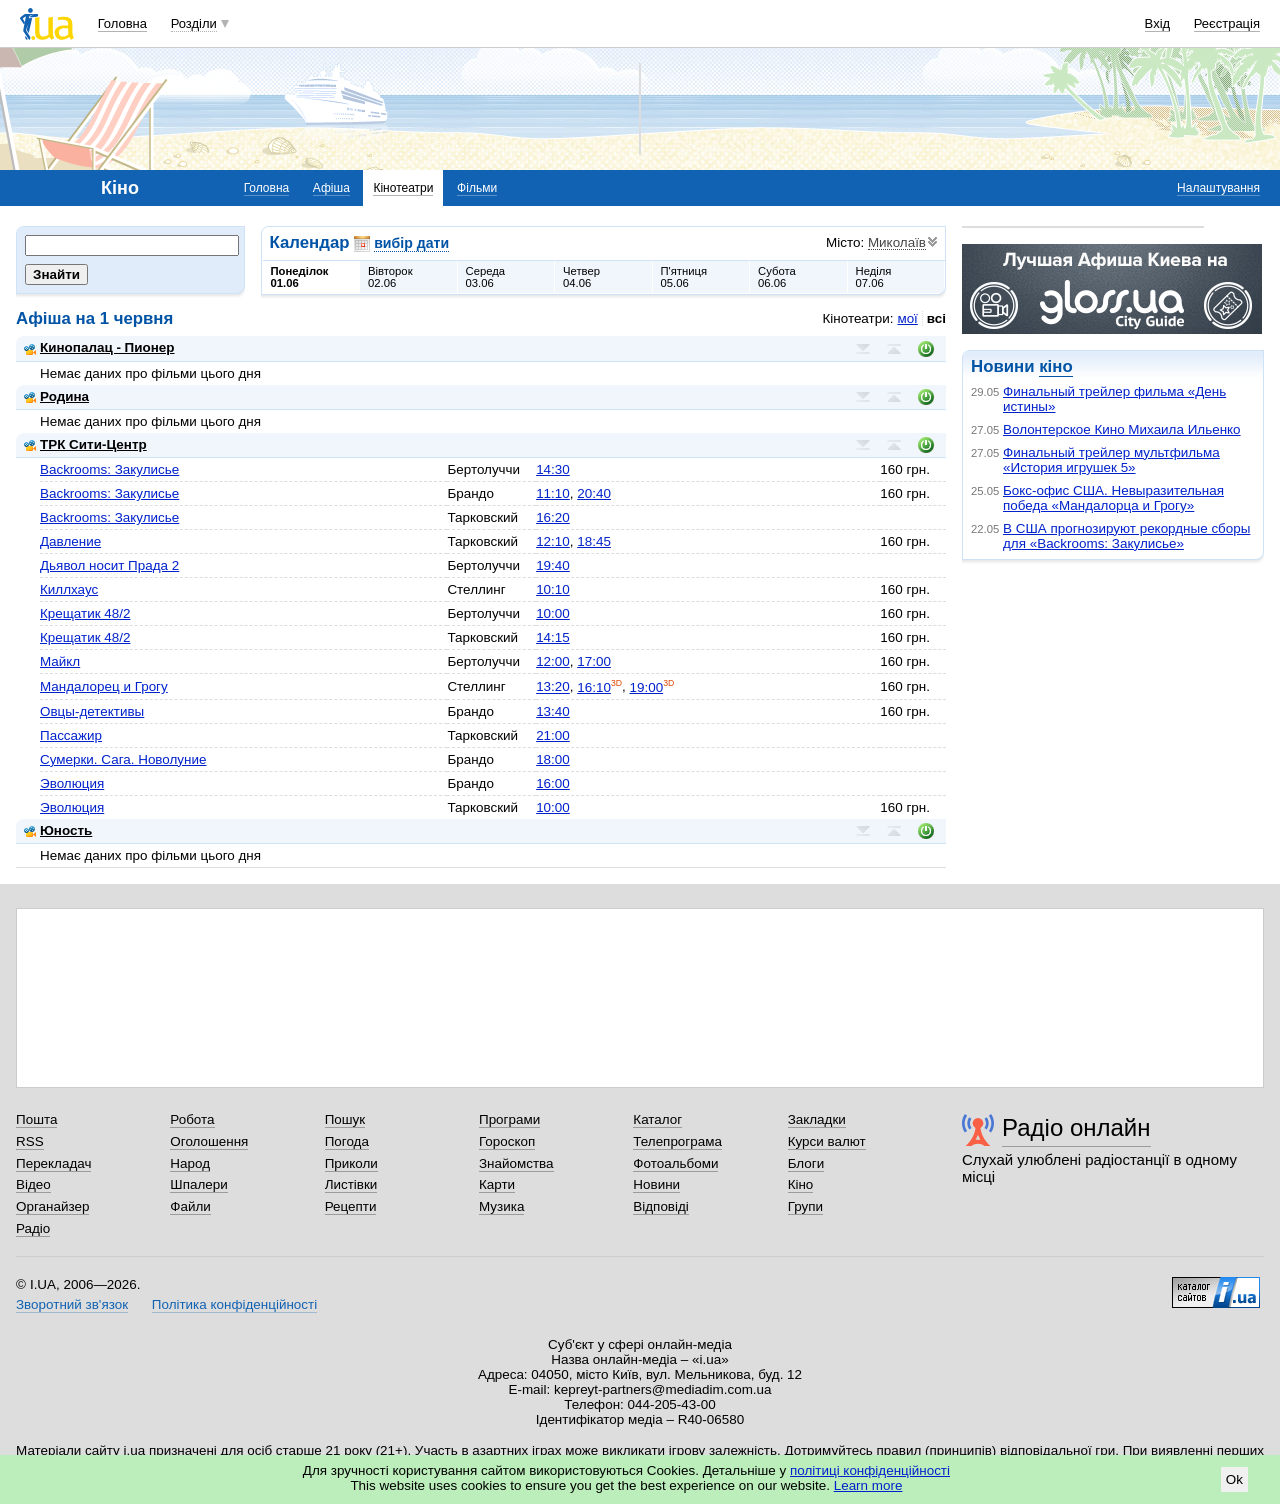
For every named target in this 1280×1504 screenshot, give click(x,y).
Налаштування (1218, 188)
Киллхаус (69, 589)
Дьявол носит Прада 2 (109, 565)
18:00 (553, 759)
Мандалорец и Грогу (104, 686)
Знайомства (516, 1163)
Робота (192, 1119)
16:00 (553, 783)
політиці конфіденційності (870, 1470)
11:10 (553, 493)
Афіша (331, 188)
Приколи (351, 1163)
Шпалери (198, 1184)
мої (907, 318)
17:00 (594, 661)
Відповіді (661, 1206)
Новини (656, 1184)
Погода (347, 1141)
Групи (805, 1206)
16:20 (553, 517)
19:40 (553, 565)
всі (936, 318)
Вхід (1158, 23)
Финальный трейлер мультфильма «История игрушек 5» (1111, 460)
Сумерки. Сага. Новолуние (123, 759)
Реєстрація (1227, 23)
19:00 (647, 687)
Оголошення (209, 1141)
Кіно (801, 1184)
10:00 (553, 613)
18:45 (594, 541)
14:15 (553, 637)
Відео (33, 1184)
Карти (497, 1184)
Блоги (806, 1163)
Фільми (477, 188)
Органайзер (52, 1206)
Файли (190, 1206)
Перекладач (53, 1163)
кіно (1055, 366)
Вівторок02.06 (390, 277)
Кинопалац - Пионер (99, 347)
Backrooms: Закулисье (109, 469)
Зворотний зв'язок (72, 1304)
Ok (1234, 1479)
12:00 (553, 661)
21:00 (553, 735)
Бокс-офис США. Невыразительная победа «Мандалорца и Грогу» (1113, 498)
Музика (501, 1206)
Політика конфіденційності (234, 1304)
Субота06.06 (777, 277)
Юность (58, 830)
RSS (30, 1141)
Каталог (657, 1119)
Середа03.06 (486, 277)
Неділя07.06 (874, 277)
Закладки (817, 1119)
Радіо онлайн (1076, 1127)
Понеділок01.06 (300, 277)
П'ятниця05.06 (684, 277)
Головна (122, 23)
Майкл (60, 661)
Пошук (345, 1119)
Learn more (868, 1485)
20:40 (594, 493)
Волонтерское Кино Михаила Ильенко (1122, 429)
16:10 (594, 687)
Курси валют (827, 1141)
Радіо (33, 1228)
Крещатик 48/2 (85, 613)
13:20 (553, 687)
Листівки (351, 1184)
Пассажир (71, 735)
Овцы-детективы (92, 711)
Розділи (194, 23)
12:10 (553, 541)
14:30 (553, 469)
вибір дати (411, 243)
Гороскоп (507, 1141)
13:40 (553, 711)
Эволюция (72, 783)
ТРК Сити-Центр (85, 444)
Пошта (36, 1119)
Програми (509, 1119)
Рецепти (351, 1206)
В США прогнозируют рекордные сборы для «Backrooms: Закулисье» (1126, 536)
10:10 (553, 589)
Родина (56, 396)
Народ (190, 1163)
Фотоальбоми (675, 1163)
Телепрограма (677, 1141)
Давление (70, 541)
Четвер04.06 (581, 277)
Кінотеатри (403, 188)
